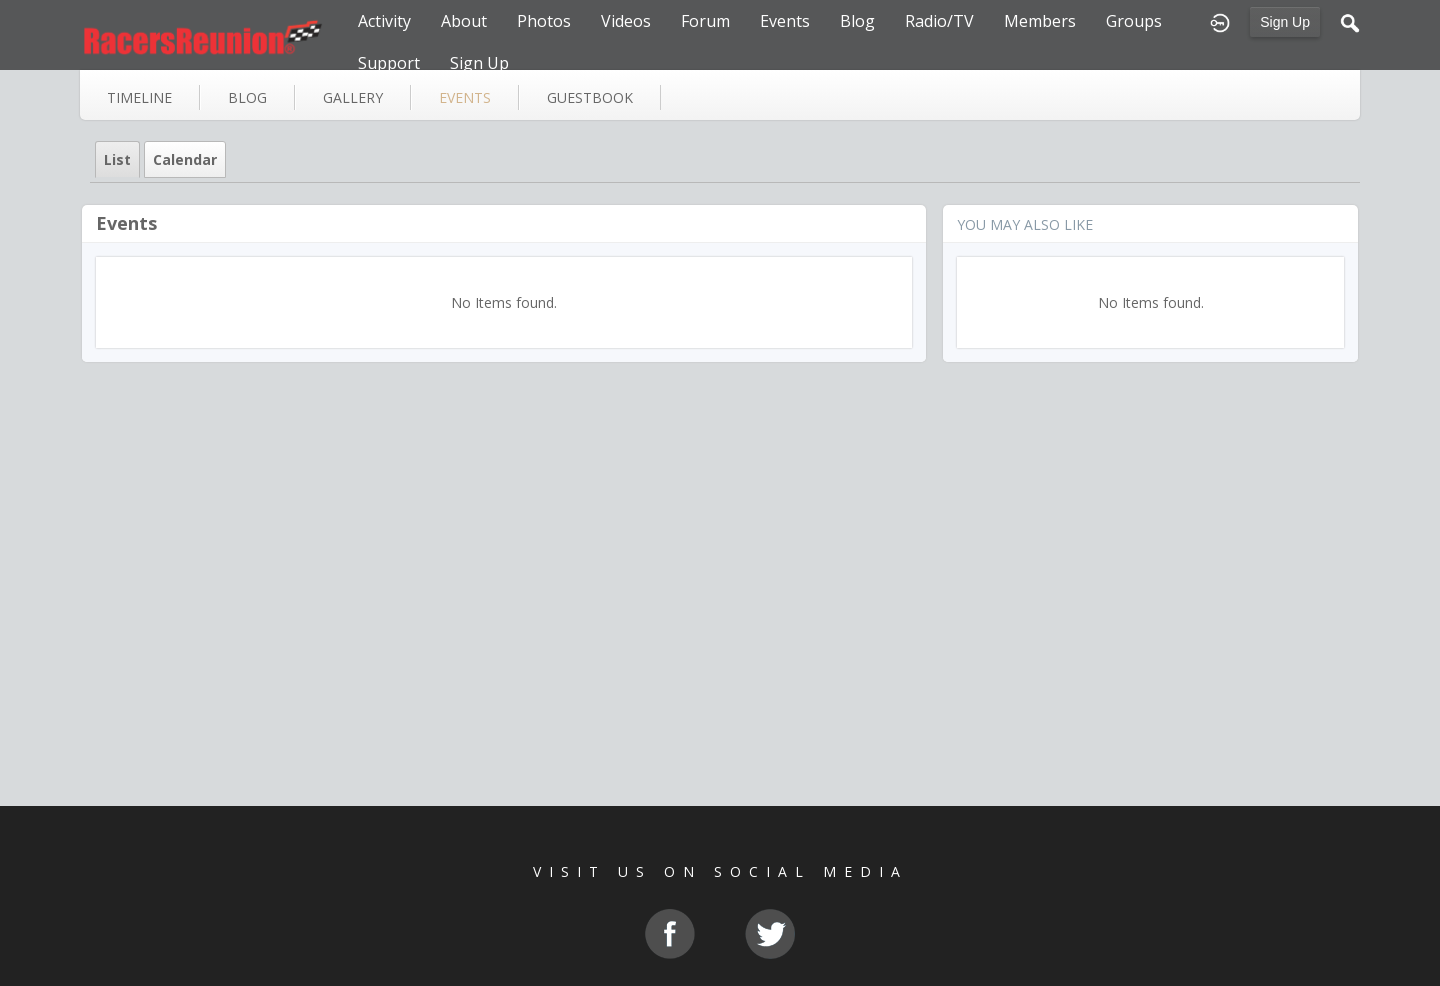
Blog (857, 21)
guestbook (590, 97)
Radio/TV (939, 21)
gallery (353, 97)
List (117, 159)
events (465, 97)
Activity (384, 21)
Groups (1134, 21)
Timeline (139, 97)
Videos (626, 21)
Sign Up (1285, 22)
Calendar (185, 159)
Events (785, 21)
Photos (544, 21)
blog (247, 97)
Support (389, 63)
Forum (705, 21)
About (464, 21)
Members (1040, 21)
